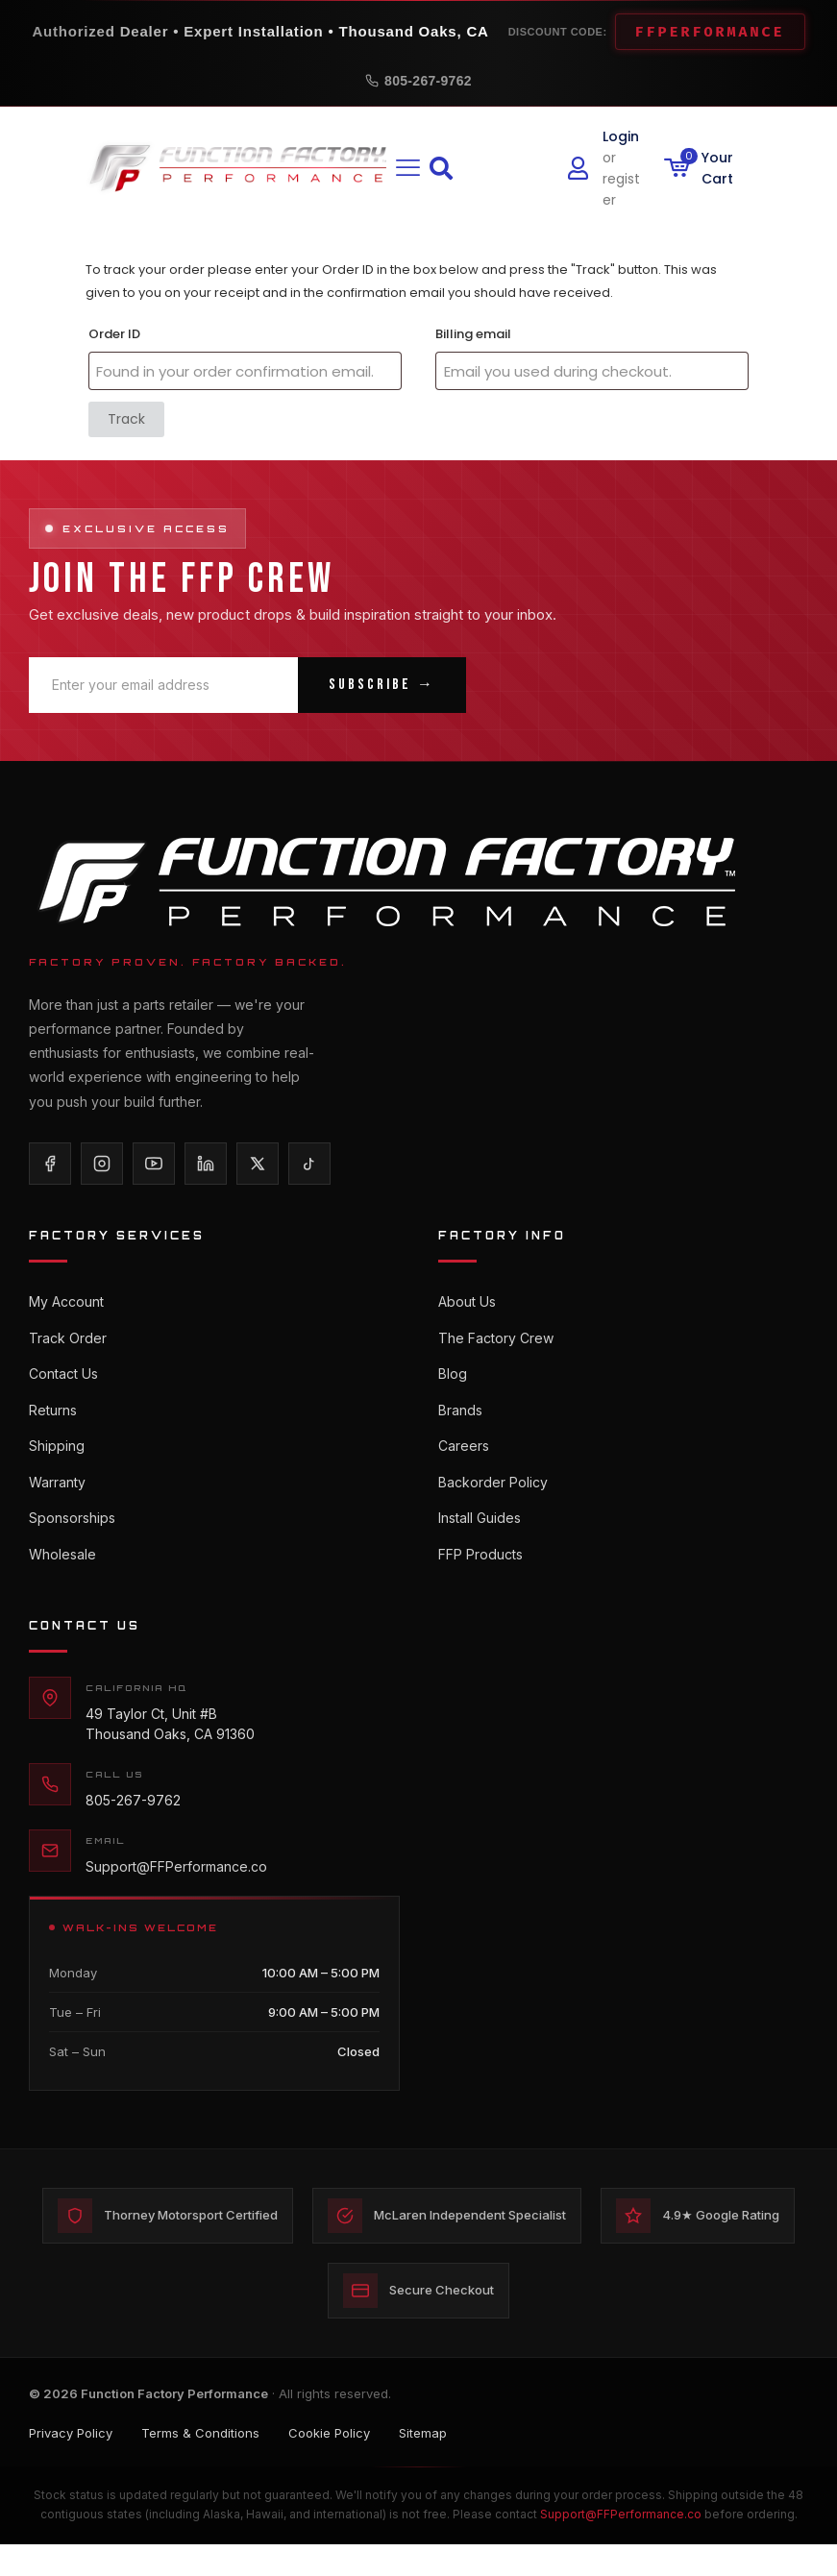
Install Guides (479, 1532)
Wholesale (62, 1570)
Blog (452, 1378)
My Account (66, 1301)
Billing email (473, 334)
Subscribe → (382, 684)
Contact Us (63, 1378)
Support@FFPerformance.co (176, 1885)
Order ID (114, 334)
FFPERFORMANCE (710, 31)
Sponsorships (72, 1532)
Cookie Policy (329, 2462)
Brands (460, 1417)
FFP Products (480, 1570)
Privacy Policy (70, 2462)
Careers (463, 1455)
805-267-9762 (418, 80)
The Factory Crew (496, 1340)
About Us (467, 1301)
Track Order (68, 1340)
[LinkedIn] (206, 1163)
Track (126, 419)
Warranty (57, 1493)
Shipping (57, 1455)
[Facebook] (50, 1163)
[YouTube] (154, 1163)
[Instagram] (102, 1163)
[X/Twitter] (257, 1163)
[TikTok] (309, 1163)
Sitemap (423, 2462)
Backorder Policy (493, 1493)
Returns (53, 1417)
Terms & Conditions (200, 2462)
